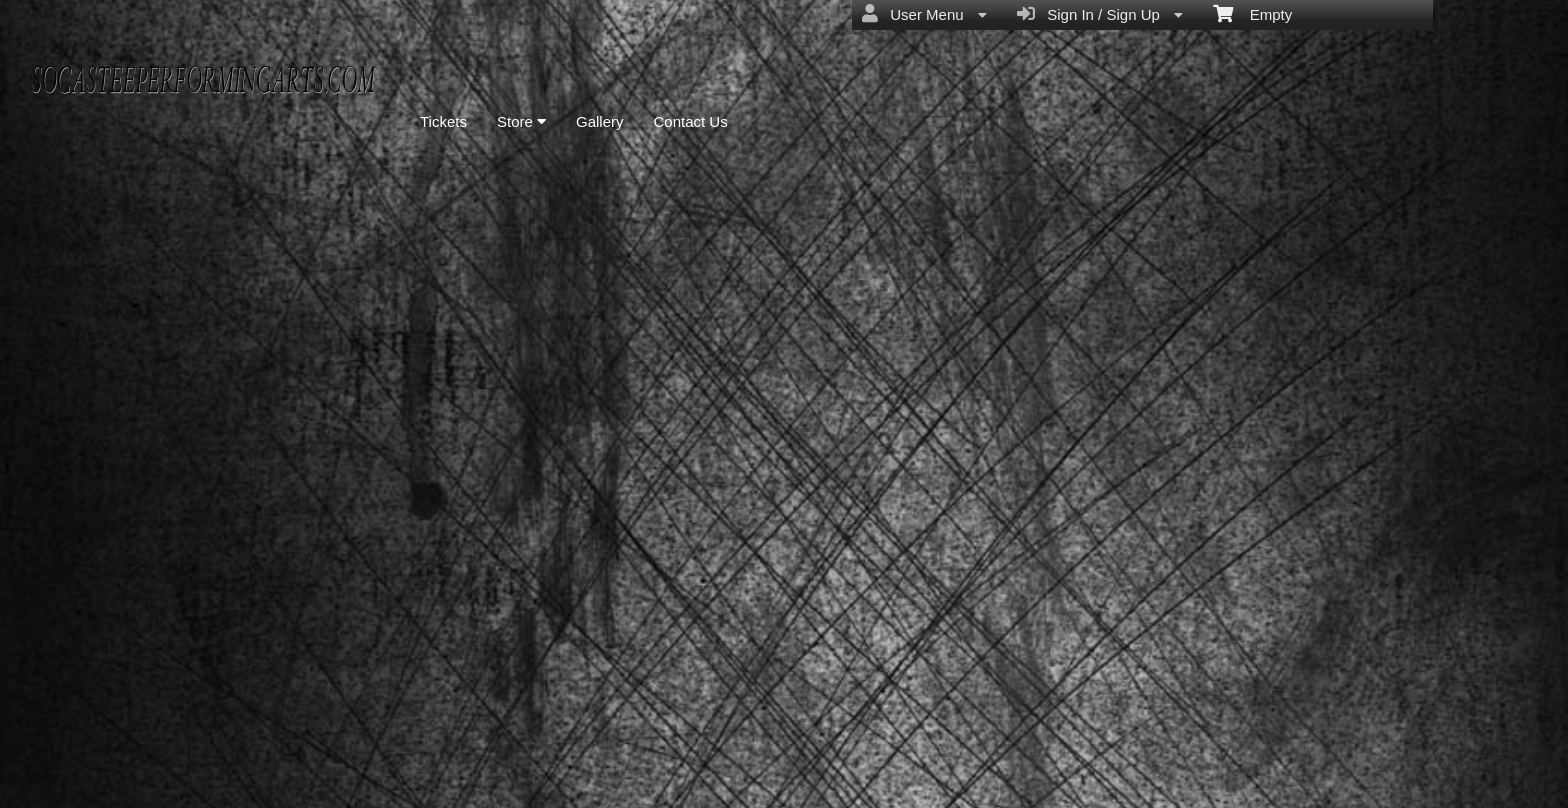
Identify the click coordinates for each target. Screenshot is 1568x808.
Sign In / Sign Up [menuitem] (1100, 14)
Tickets (443, 121)
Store (521, 121)
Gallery (600, 121)
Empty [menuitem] (1252, 13)
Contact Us (691, 121)
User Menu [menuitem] (924, 14)
